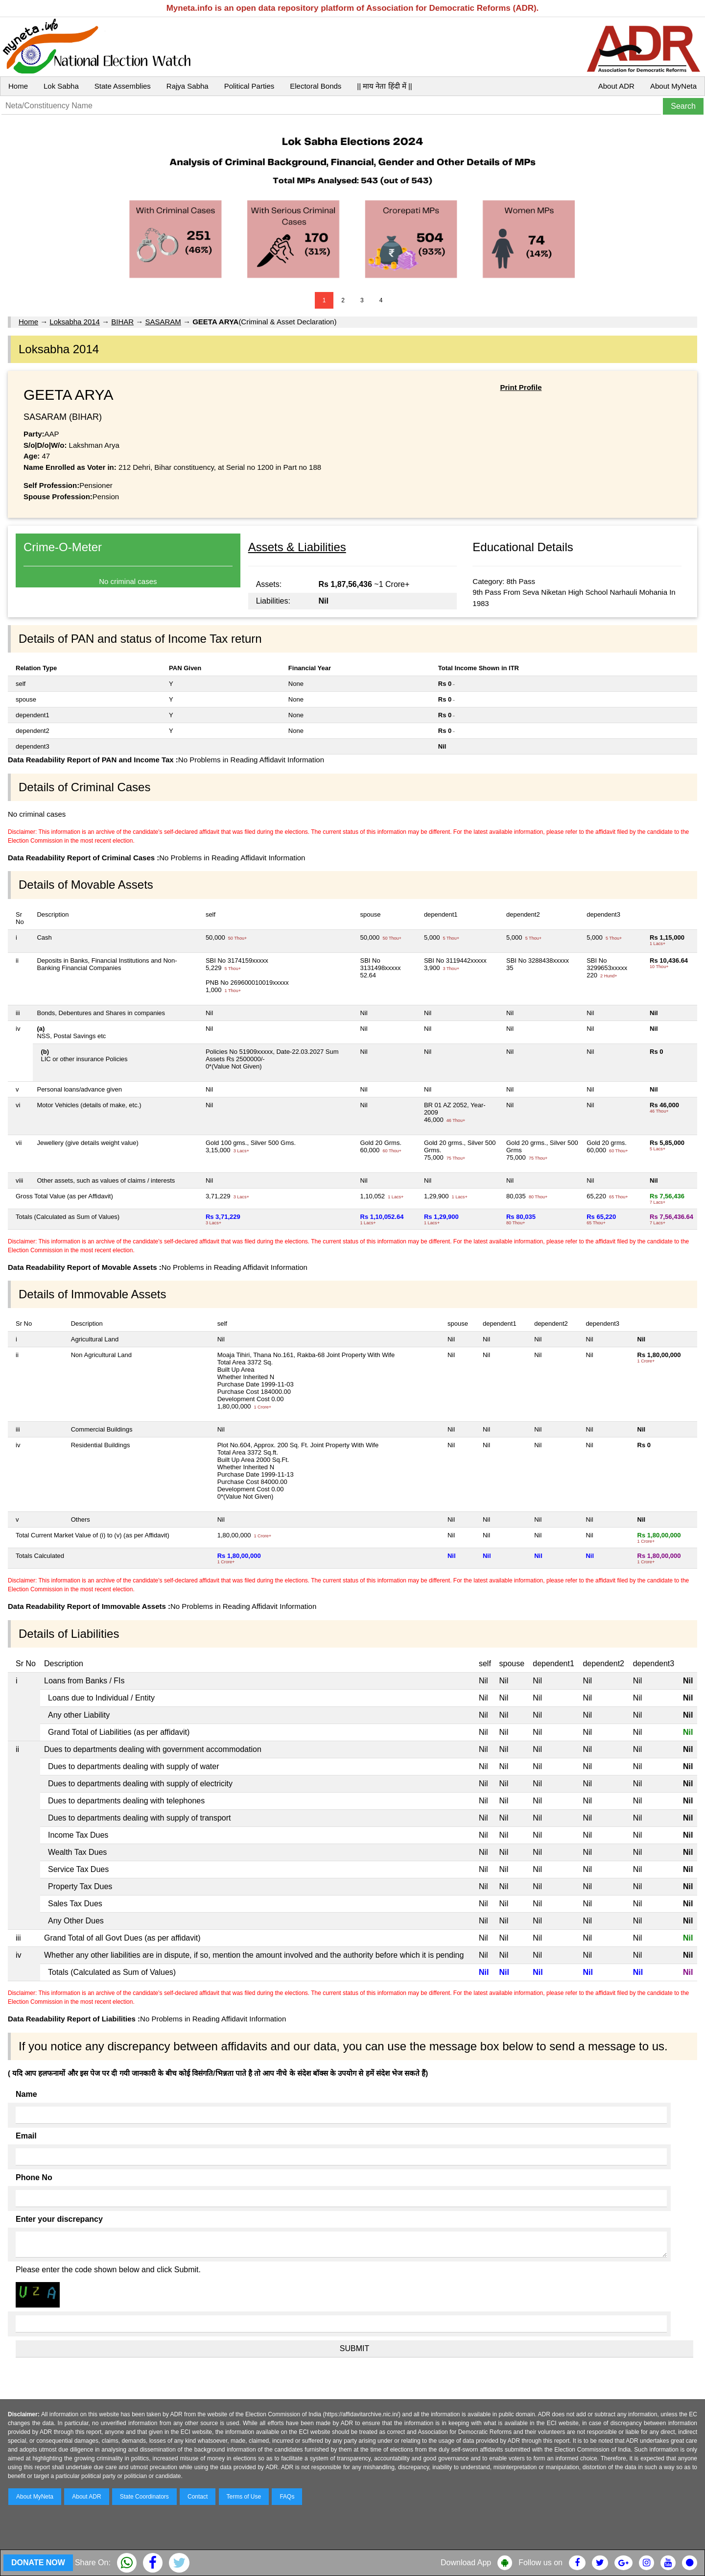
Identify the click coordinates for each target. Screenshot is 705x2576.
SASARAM (163, 321)
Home (18, 86)
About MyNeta (673, 86)
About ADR (616, 86)
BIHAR (122, 321)
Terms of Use (244, 2496)
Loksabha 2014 (74, 321)
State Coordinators (144, 2496)
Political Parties (249, 86)
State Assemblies (122, 86)
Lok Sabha (61, 86)
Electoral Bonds (315, 86)
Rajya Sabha (187, 86)
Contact (198, 2496)
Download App (466, 2562)
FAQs (287, 2496)
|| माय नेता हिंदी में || (384, 86)
